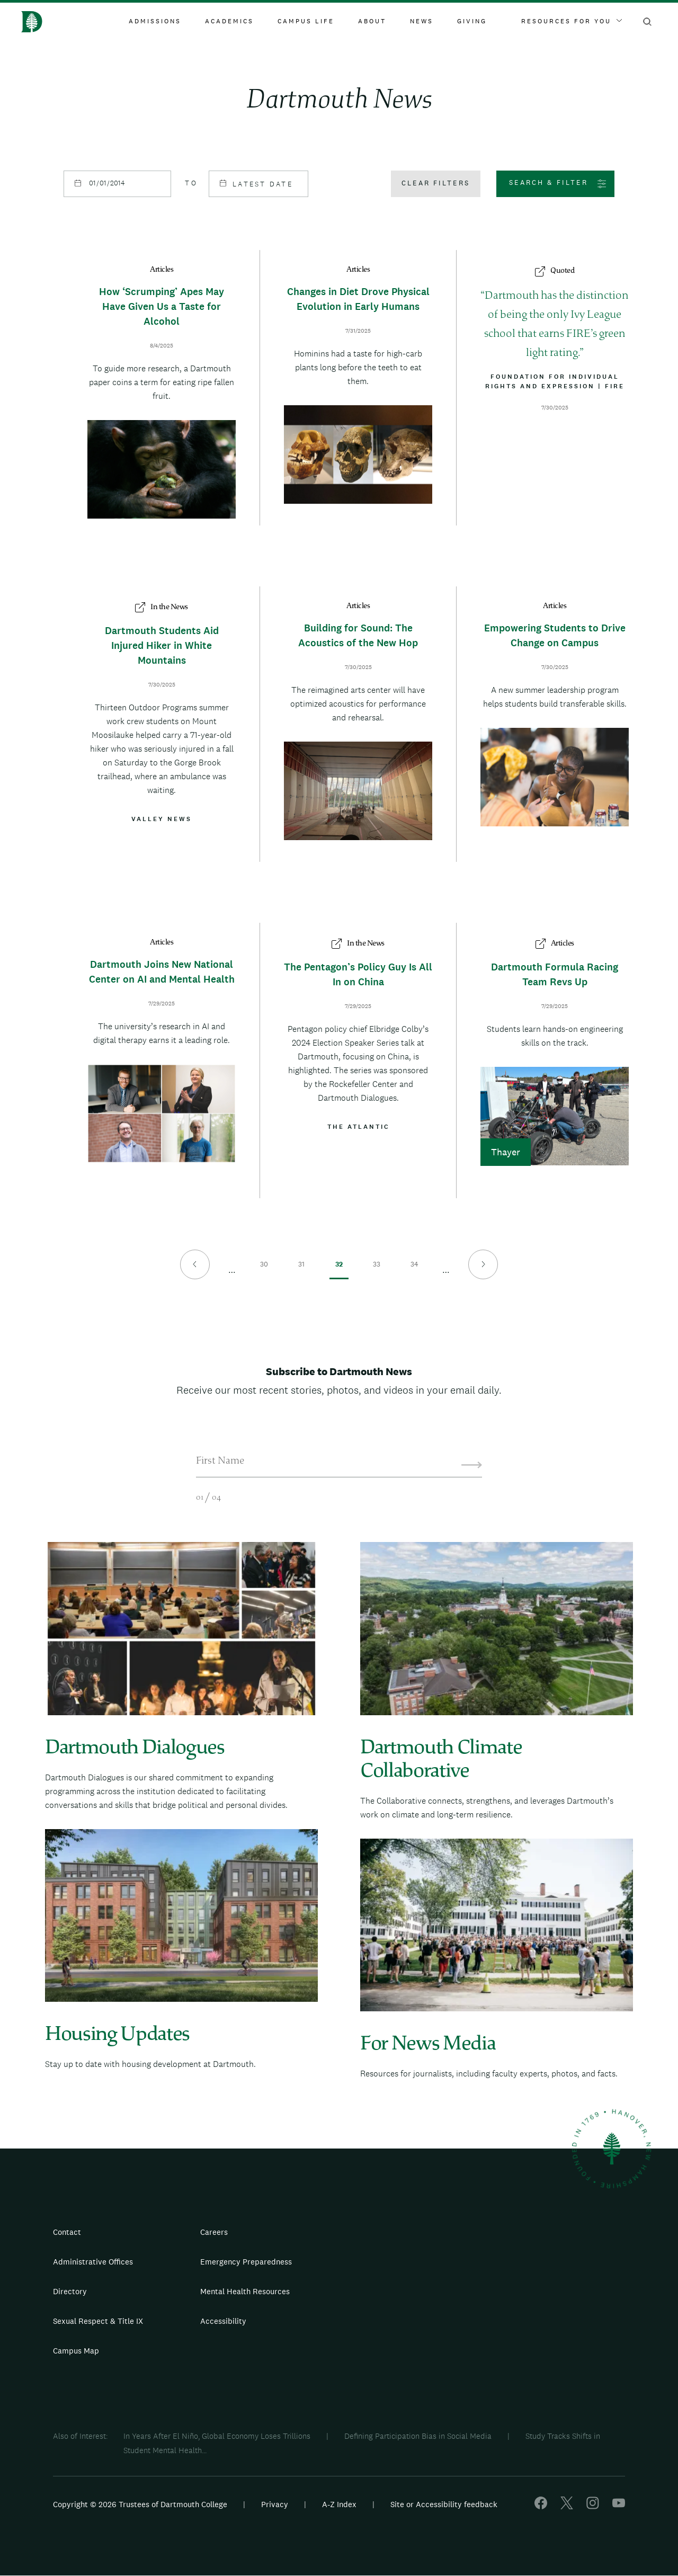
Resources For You (571, 21)
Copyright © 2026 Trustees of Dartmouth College (140, 2504)
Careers (214, 2232)
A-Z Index (339, 2504)
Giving (472, 21)
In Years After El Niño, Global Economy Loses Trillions (216, 2436)
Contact (67, 2232)
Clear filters (436, 183)
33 (377, 1269)
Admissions (155, 21)
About (372, 21)
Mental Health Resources (245, 2291)
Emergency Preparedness (246, 2262)
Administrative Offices (93, 2262)
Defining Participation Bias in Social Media (418, 2436)
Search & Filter (548, 182)
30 (264, 1269)
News (421, 21)
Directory (70, 2291)
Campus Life (306, 21)
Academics (229, 21)
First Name (220, 1461)
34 (414, 1269)
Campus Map (76, 2351)
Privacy (274, 2504)
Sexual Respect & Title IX (98, 2321)
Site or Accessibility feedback (443, 2504)
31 (302, 1269)
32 (339, 1269)
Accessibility (223, 2321)
